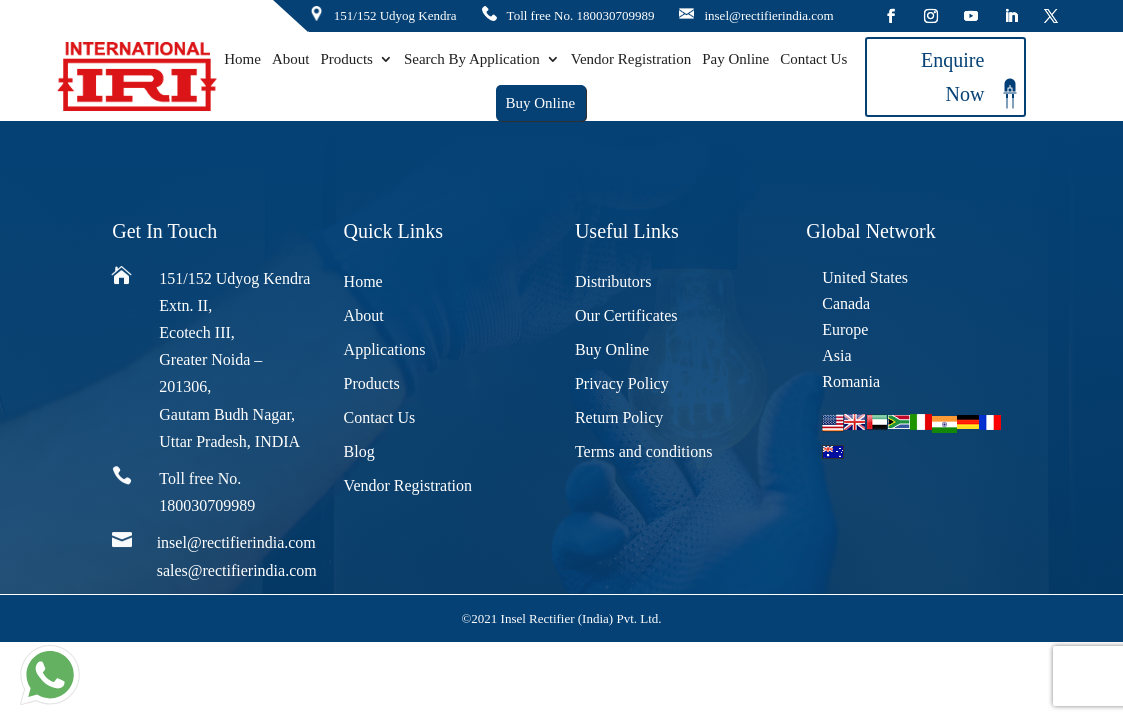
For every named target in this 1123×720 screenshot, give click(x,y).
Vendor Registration (631, 59)
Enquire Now (952, 77)
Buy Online (540, 103)
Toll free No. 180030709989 (581, 15)
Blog (359, 451)
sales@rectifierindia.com (237, 570)
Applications (385, 349)
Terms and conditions (644, 451)
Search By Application (472, 59)
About (291, 59)
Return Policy (619, 417)
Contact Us (813, 59)
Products (346, 59)
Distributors (613, 281)
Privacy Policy (622, 383)
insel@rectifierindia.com (768, 15)
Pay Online (735, 59)
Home (242, 59)
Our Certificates (626, 315)
